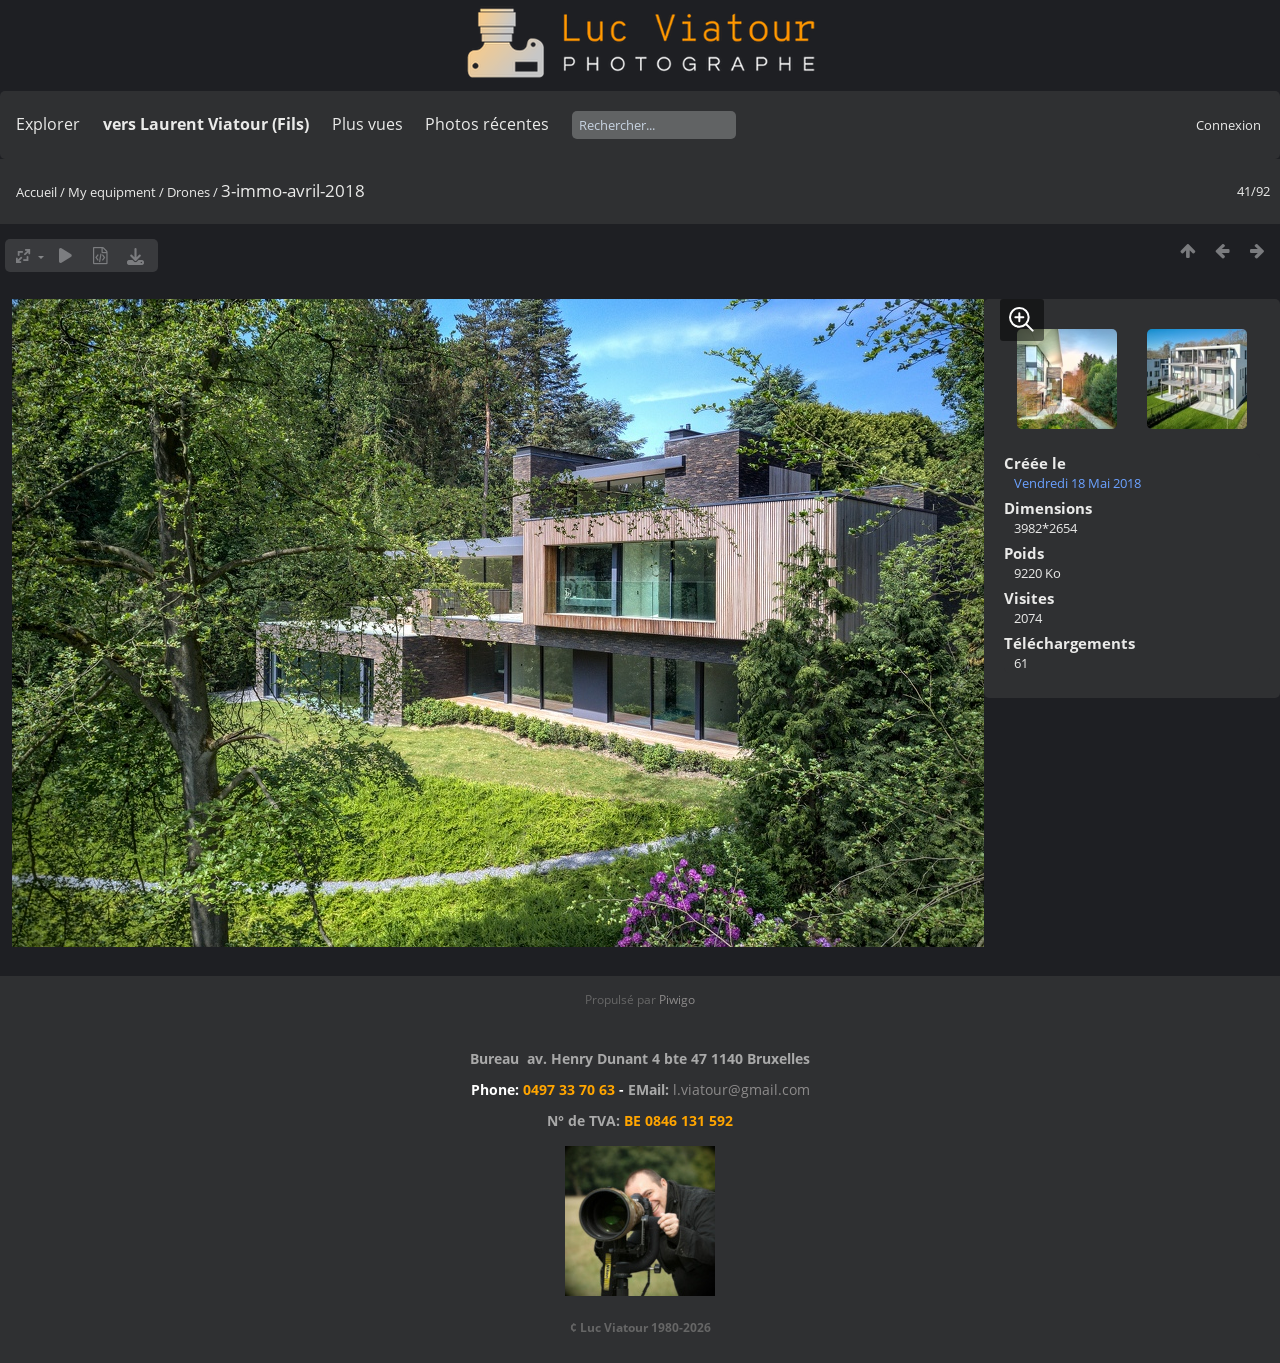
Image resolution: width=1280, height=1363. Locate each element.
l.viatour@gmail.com (741, 1089)
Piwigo (677, 999)
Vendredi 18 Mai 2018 (1077, 483)
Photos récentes (487, 124)
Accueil (36, 192)
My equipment (112, 192)
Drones (188, 192)
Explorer (48, 124)
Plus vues (367, 124)
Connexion (1228, 125)
